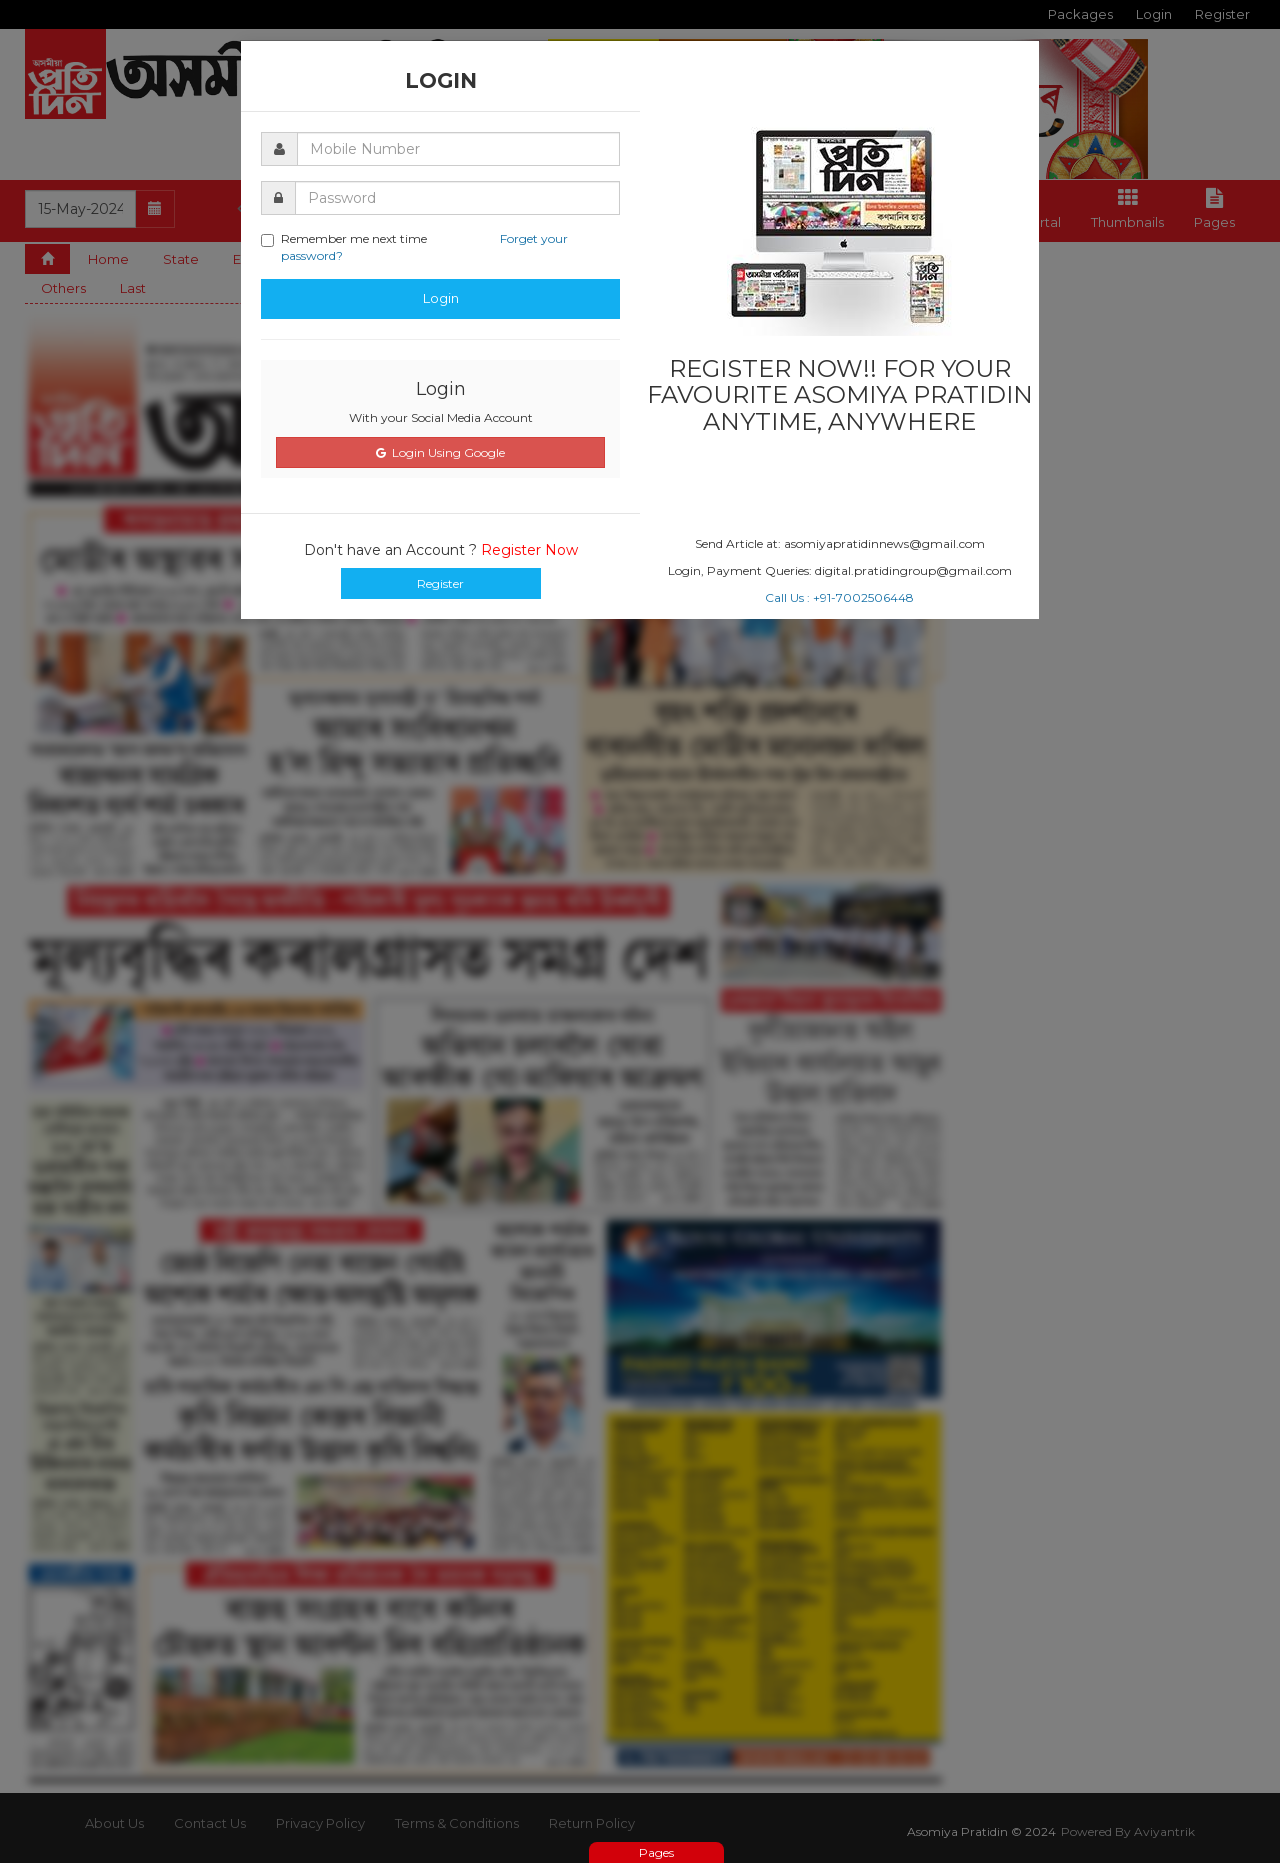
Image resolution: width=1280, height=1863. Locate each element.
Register (440, 583)
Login (441, 298)
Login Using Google (440, 452)
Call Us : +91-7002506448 (839, 597)
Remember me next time (414, 247)
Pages (656, 1852)
